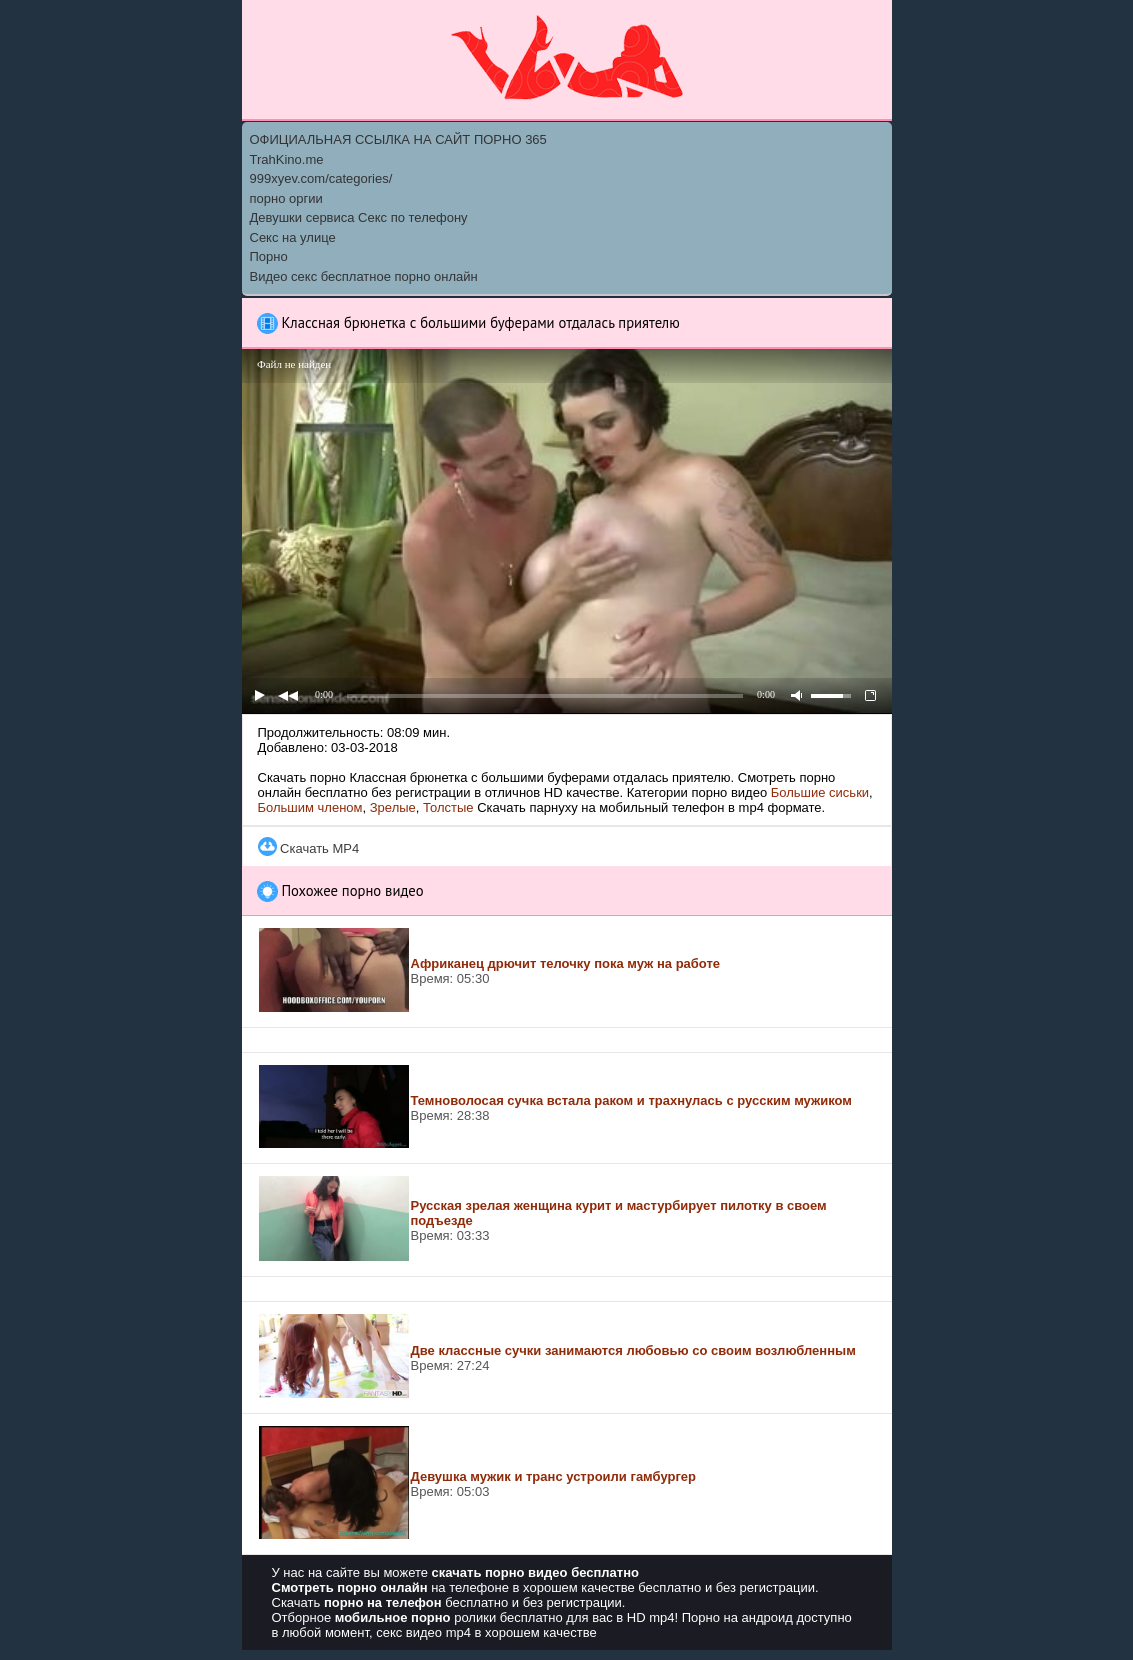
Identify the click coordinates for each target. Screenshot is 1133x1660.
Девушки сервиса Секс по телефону (359, 217)
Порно (269, 256)
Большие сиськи (820, 792)
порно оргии (286, 198)
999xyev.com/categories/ (321, 178)
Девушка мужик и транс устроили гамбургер (554, 1476)
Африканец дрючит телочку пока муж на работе (566, 963)
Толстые (448, 807)
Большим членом (310, 807)
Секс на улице (293, 237)
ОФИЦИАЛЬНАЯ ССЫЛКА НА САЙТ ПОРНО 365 (398, 139)
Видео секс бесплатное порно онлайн (364, 276)
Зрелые (393, 807)
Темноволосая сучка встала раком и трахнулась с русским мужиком (631, 1100)
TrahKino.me (287, 159)
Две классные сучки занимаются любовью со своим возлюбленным (633, 1350)
